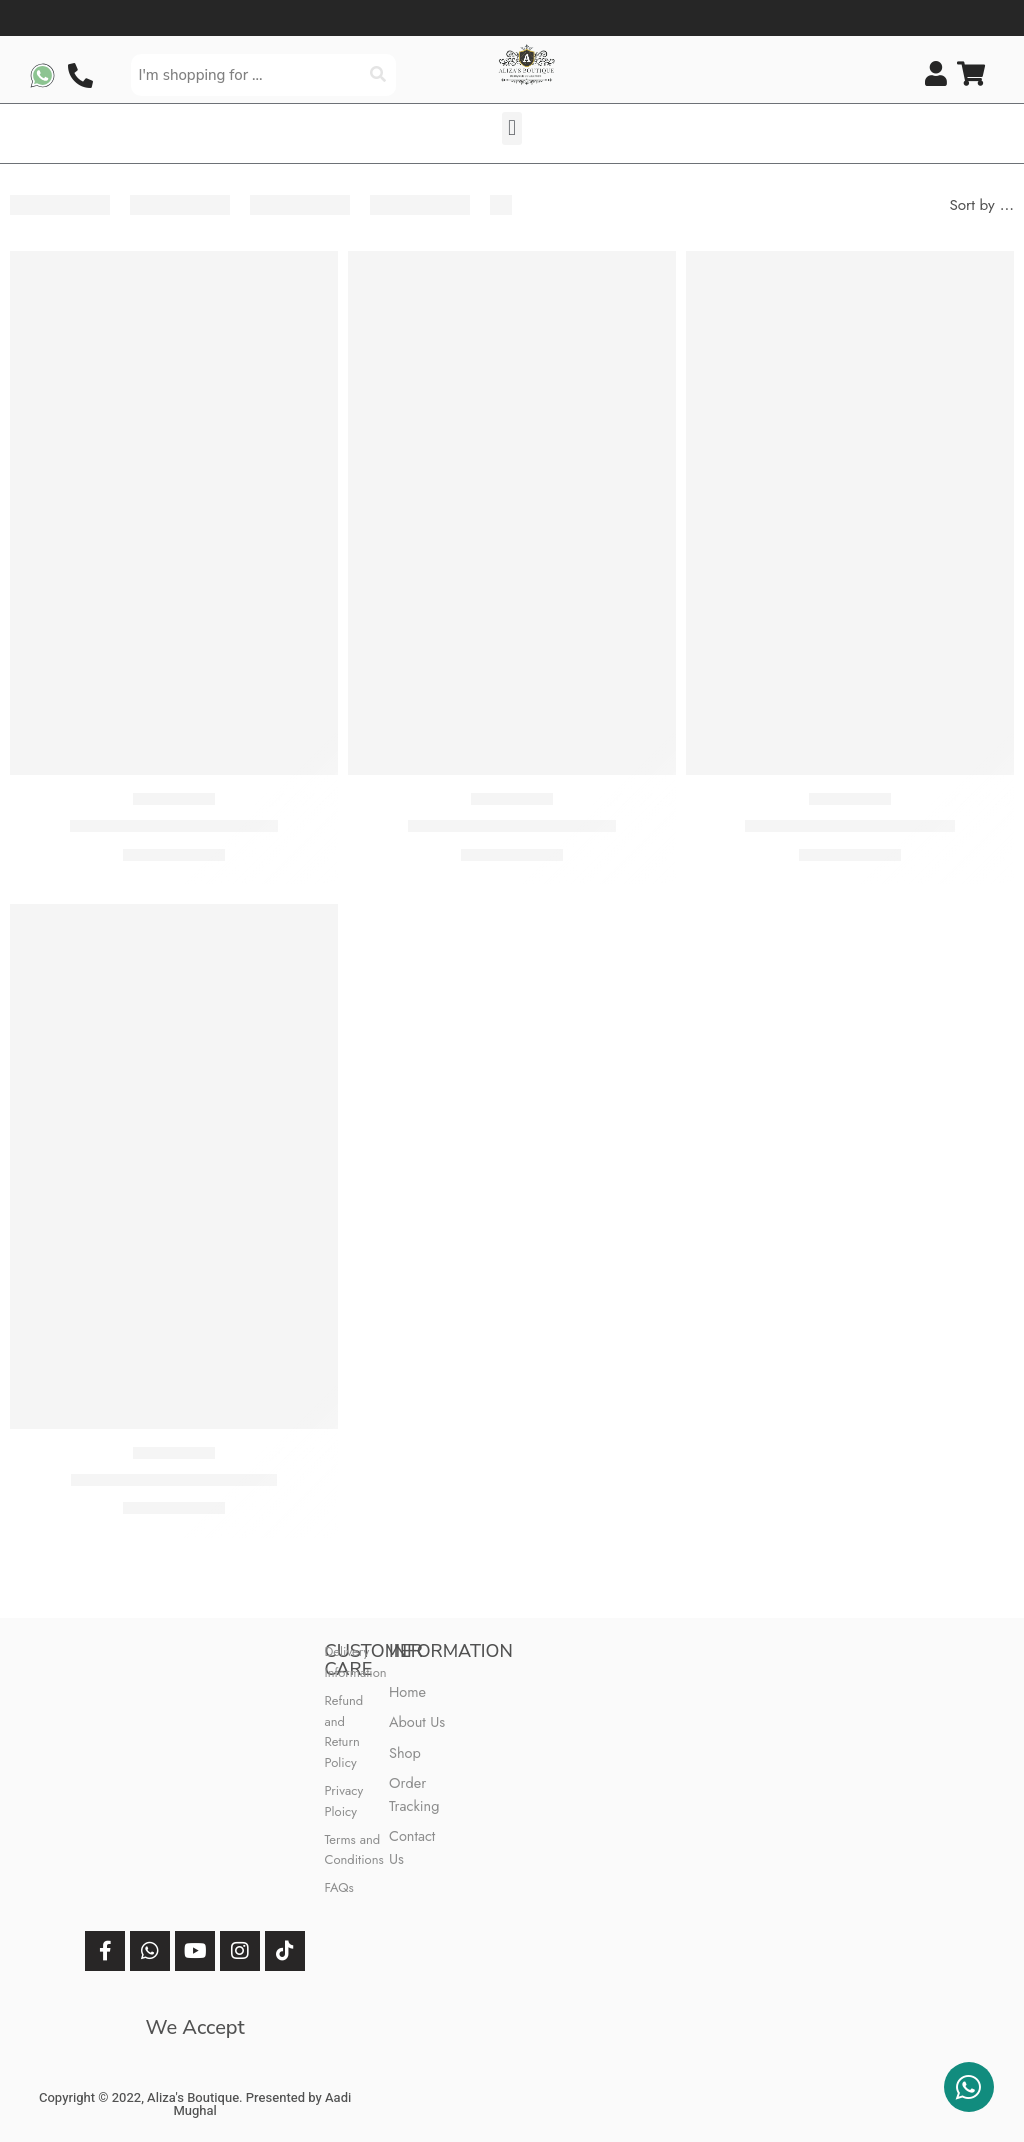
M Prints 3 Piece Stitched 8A (849, 826)
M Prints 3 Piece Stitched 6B (174, 826)
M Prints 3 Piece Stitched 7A (511, 826)
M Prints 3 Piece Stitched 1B (174, 1480)
